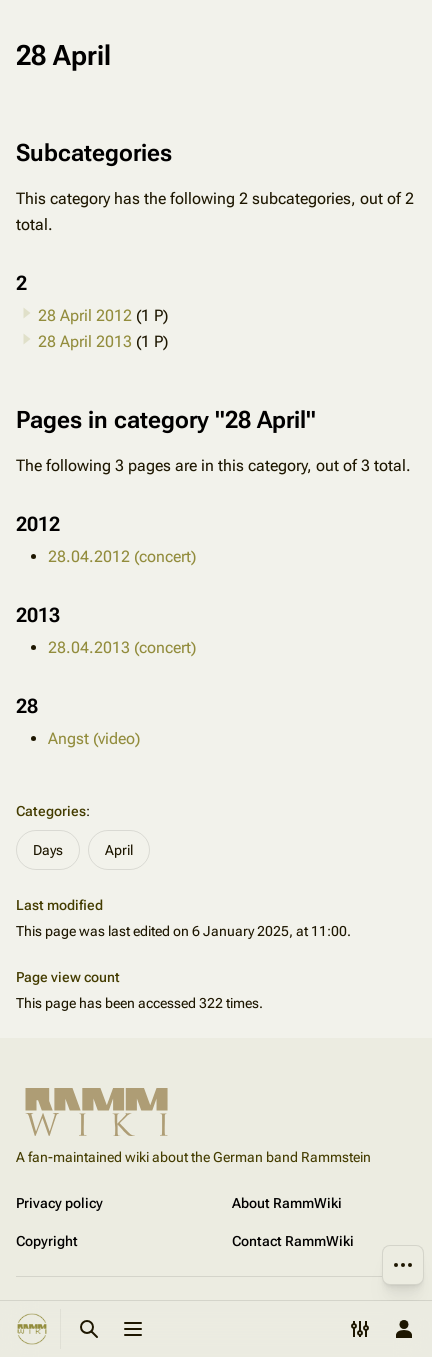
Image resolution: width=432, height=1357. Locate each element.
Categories (51, 811)
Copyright (47, 1241)
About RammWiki (287, 1203)
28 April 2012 (85, 315)
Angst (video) (94, 738)
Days (48, 850)
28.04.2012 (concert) (122, 556)
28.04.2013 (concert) (122, 647)
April (119, 850)
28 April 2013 (85, 341)
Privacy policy (59, 1203)
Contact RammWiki (293, 1241)
